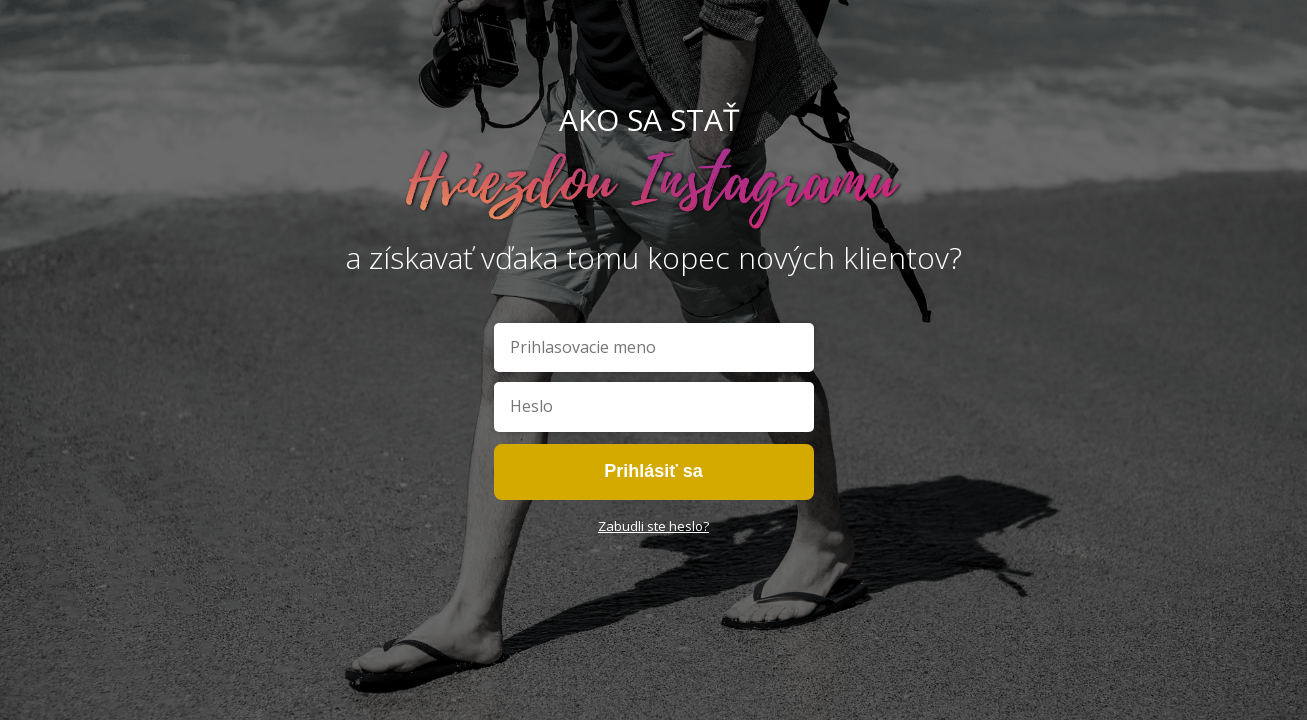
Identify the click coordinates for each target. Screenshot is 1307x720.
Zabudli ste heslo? (653, 526)
